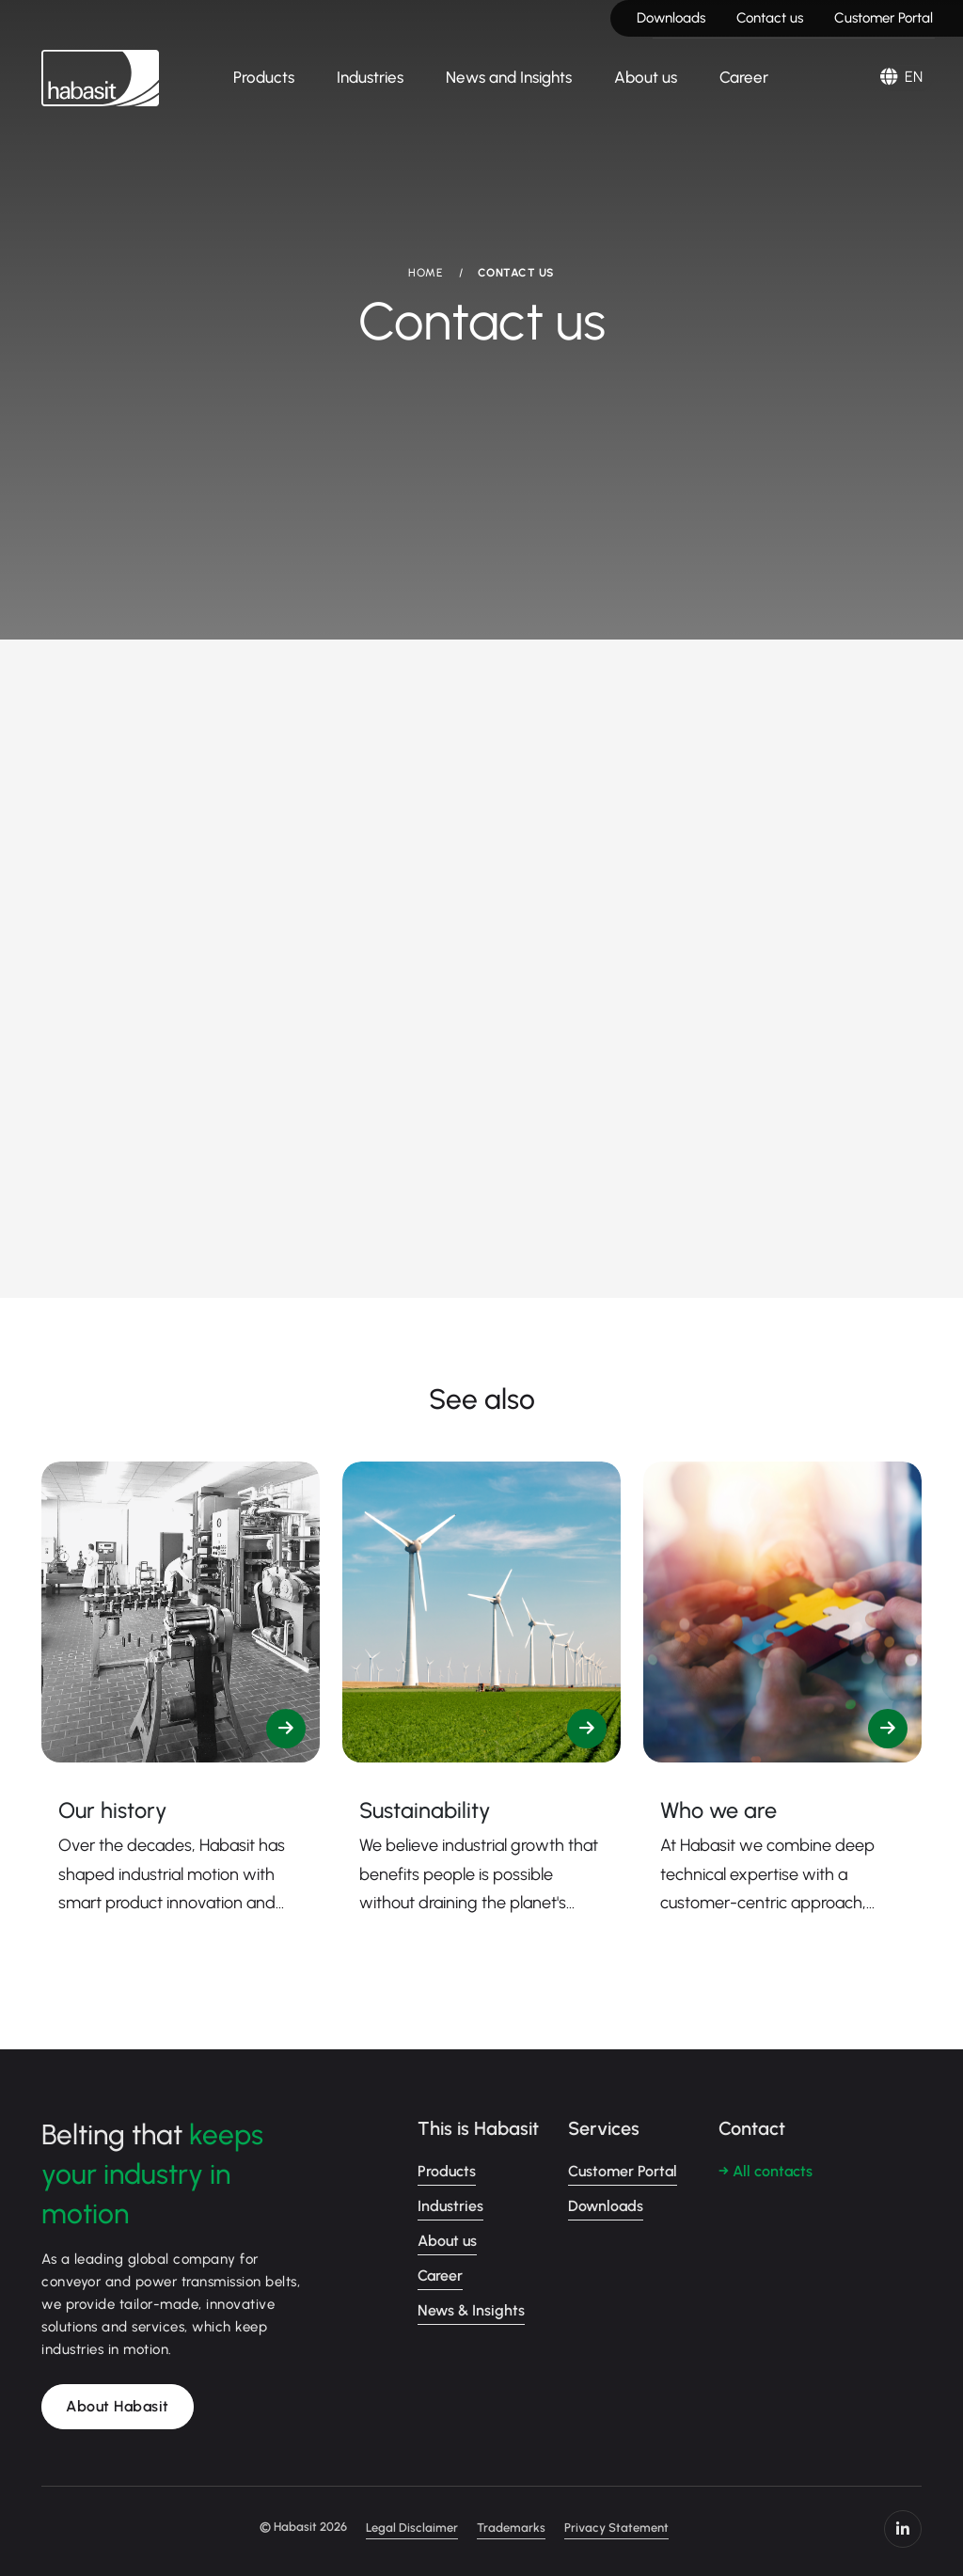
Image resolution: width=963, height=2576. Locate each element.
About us (645, 77)
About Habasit (117, 2406)
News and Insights (509, 77)
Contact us (769, 17)
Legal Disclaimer (412, 2528)
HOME (425, 272)
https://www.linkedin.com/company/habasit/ (902, 2528)
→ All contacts (765, 2171)
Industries (370, 77)
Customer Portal (883, 17)
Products (263, 77)
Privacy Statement (616, 2528)
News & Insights (471, 2310)
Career (743, 77)
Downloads (671, 17)
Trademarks (511, 2528)
